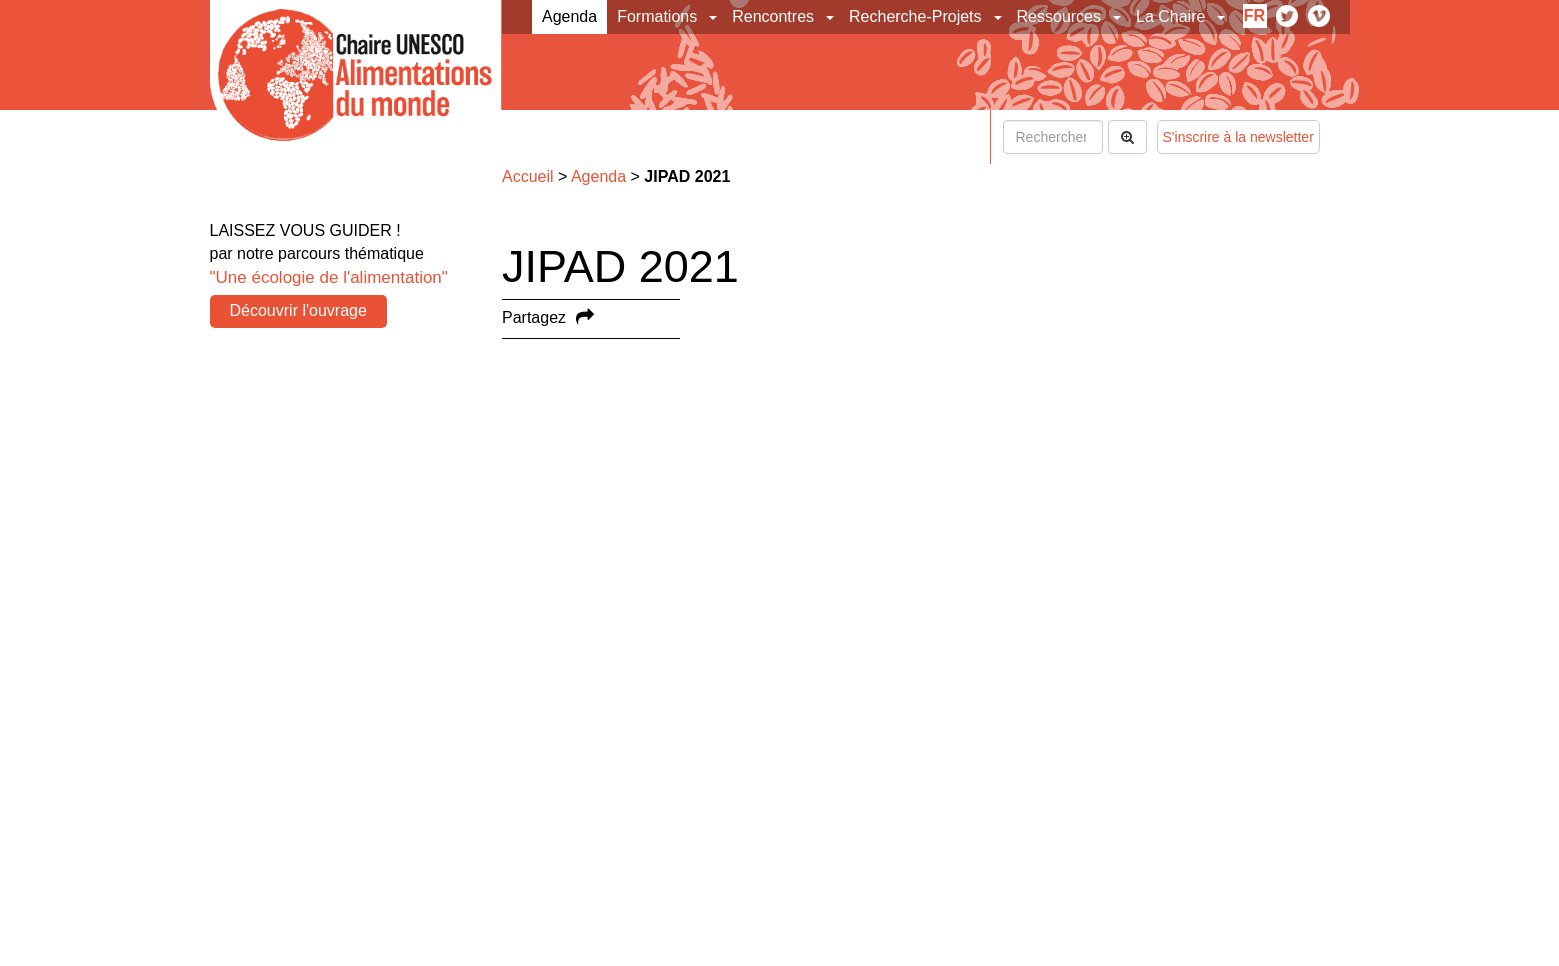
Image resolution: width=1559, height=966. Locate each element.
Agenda (569, 16)
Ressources (1059, 16)
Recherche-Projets (915, 16)
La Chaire (1170, 16)
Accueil (528, 176)
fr (1254, 15)
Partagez (534, 317)
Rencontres (773, 16)
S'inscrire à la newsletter (1238, 137)
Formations (657, 16)
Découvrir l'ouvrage (298, 310)
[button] (714, 17)
